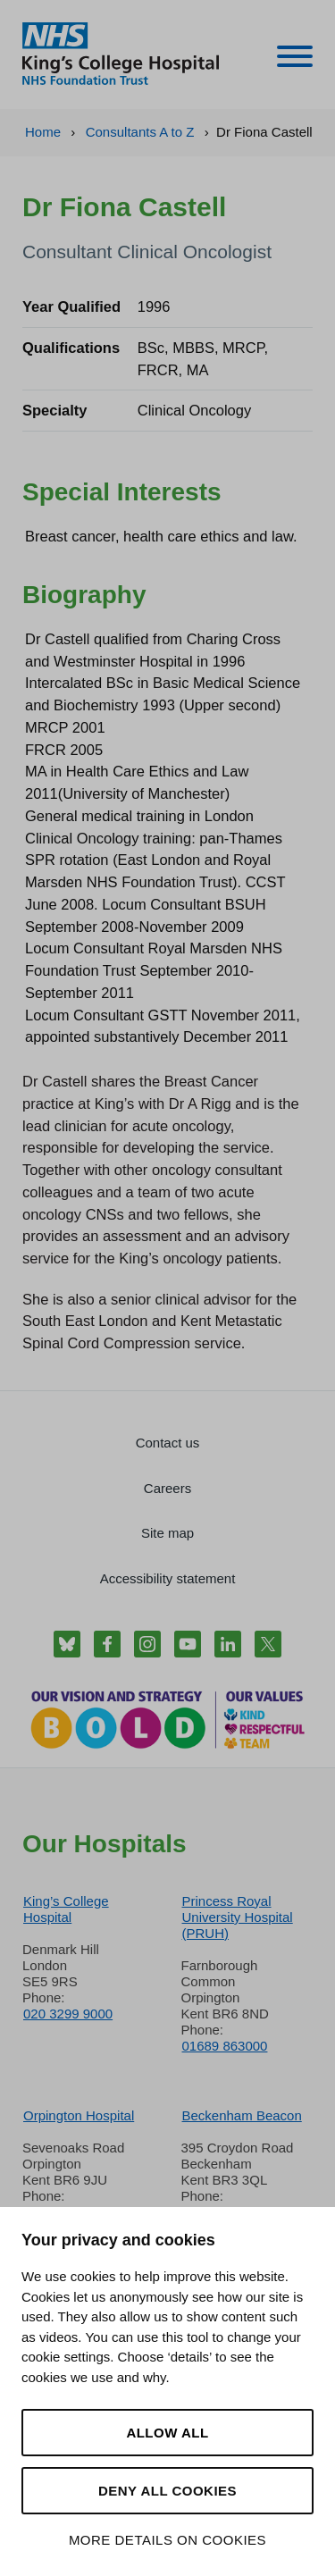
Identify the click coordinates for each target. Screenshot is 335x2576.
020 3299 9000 (68, 2013)
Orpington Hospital (78, 2115)
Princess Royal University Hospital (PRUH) (237, 1917)
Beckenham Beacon (242, 2115)
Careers (167, 1488)
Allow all (167, 2432)
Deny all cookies (167, 2490)
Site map (167, 1532)
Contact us (168, 1442)
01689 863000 (225, 2045)
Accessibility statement (168, 1578)
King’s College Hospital (66, 1909)
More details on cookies (167, 2539)
